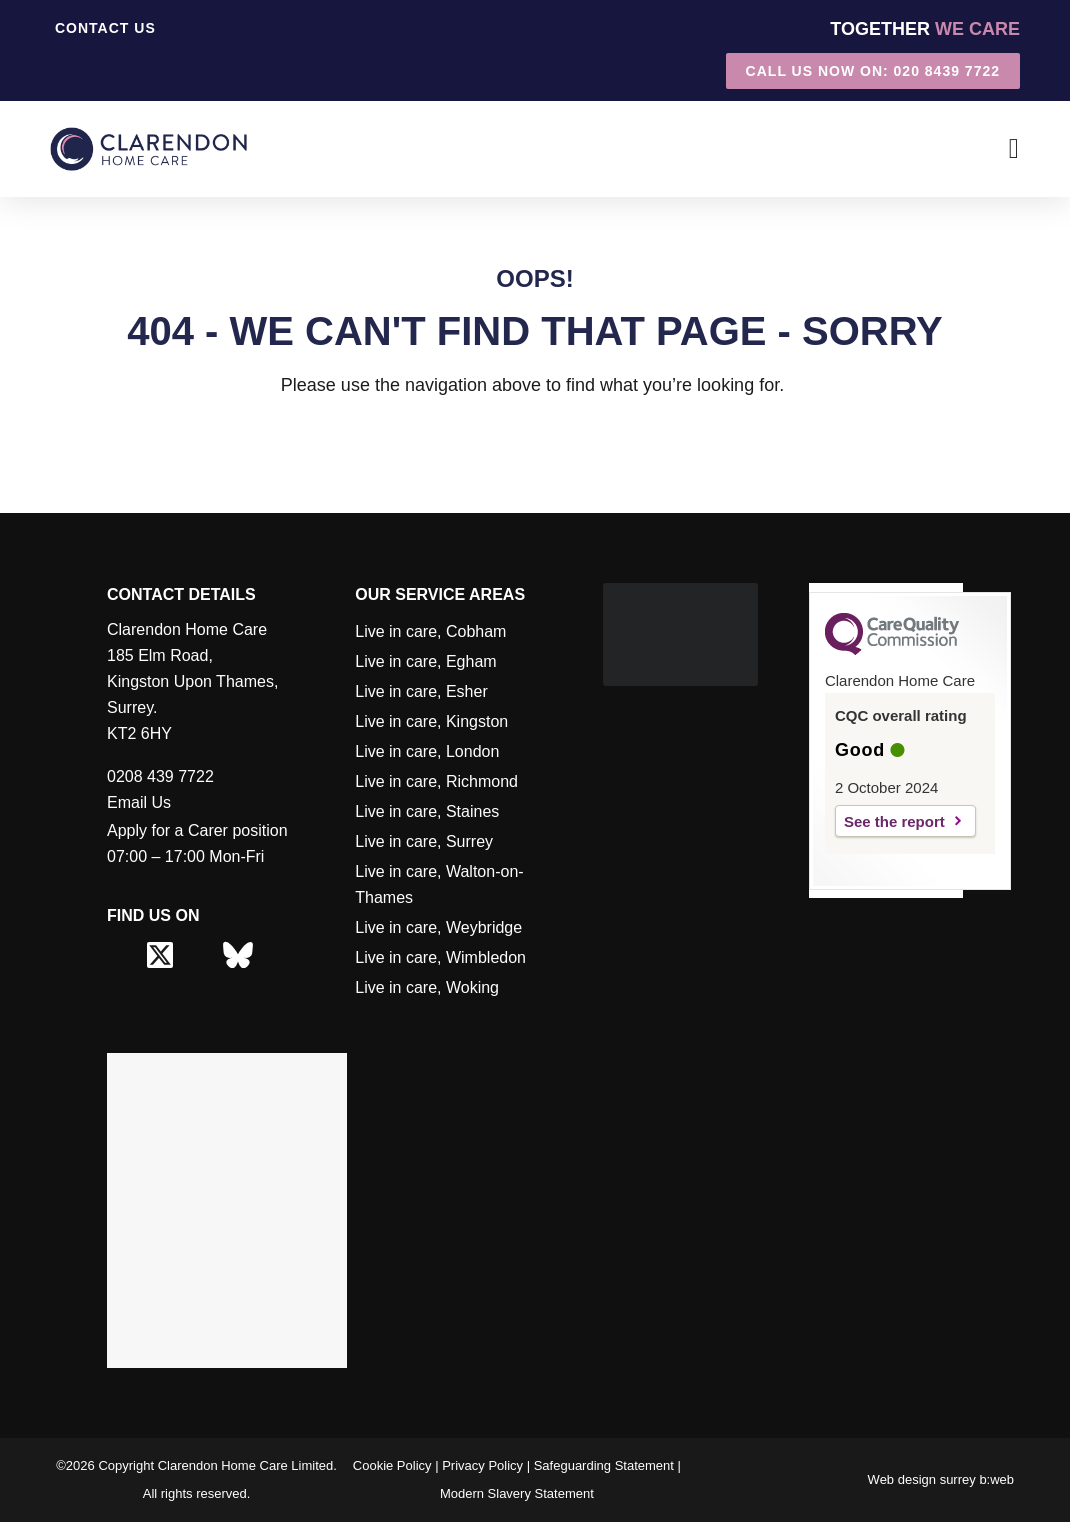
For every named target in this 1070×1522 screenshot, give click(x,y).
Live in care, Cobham (430, 631)
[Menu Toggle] (1014, 149)
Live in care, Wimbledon (440, 957)
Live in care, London (427, 751)
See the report (894, 821)
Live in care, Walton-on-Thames (439, 884)
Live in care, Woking (427, 987)
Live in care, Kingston (431, 721)
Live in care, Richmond (436, 781)
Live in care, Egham (425, 661)
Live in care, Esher (421, 691)
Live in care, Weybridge (438, 927)
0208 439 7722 (160, 776)
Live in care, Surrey (424, 841)
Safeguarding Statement (604, 1465)
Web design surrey (922, 1479)
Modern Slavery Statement (517, 1493)
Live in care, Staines (427, 811)
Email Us (139, 802)
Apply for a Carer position (197, 830)
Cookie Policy (392, 1465)
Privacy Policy (482, 1465)
